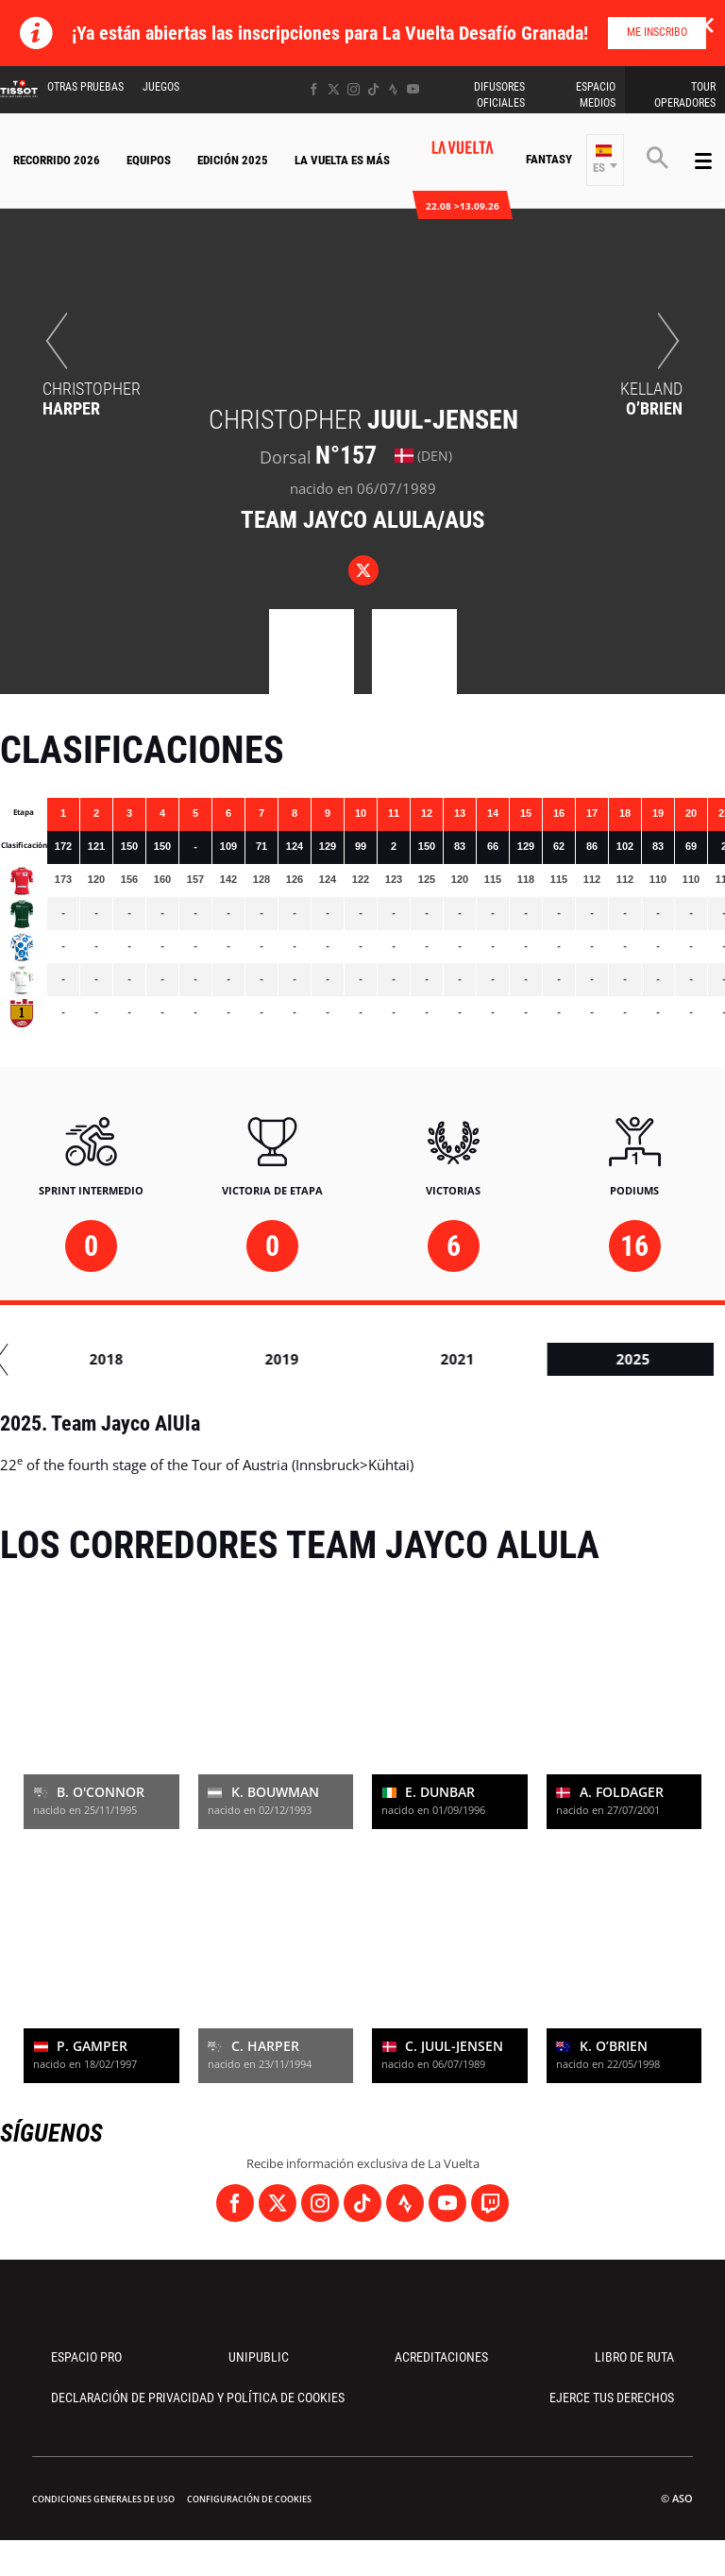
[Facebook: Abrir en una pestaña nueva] (314, 89)
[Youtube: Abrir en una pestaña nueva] (413, 89)
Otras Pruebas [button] (85, 86)
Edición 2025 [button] (232, 160)
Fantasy (549, 159)
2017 (404, 1358)
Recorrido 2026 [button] (56, 160)
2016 (228, 1358)
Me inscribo (657, 32)
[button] (605, 160)
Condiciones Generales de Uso (103, 2499)
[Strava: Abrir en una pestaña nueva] (393, 89)
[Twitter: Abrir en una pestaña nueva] (334, 89)
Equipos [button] (148, 160)
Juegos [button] (161, 86)
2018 (580, 1358)
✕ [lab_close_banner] (706, 24)
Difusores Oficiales (499, 95)
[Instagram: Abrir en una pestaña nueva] (353, 89)
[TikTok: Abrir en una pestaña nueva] (373, 89)
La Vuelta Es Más (342, 160)
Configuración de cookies (249, 2499)
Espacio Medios (595, 95)
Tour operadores (685, 95)
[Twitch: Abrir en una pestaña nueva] (490, 2203)
